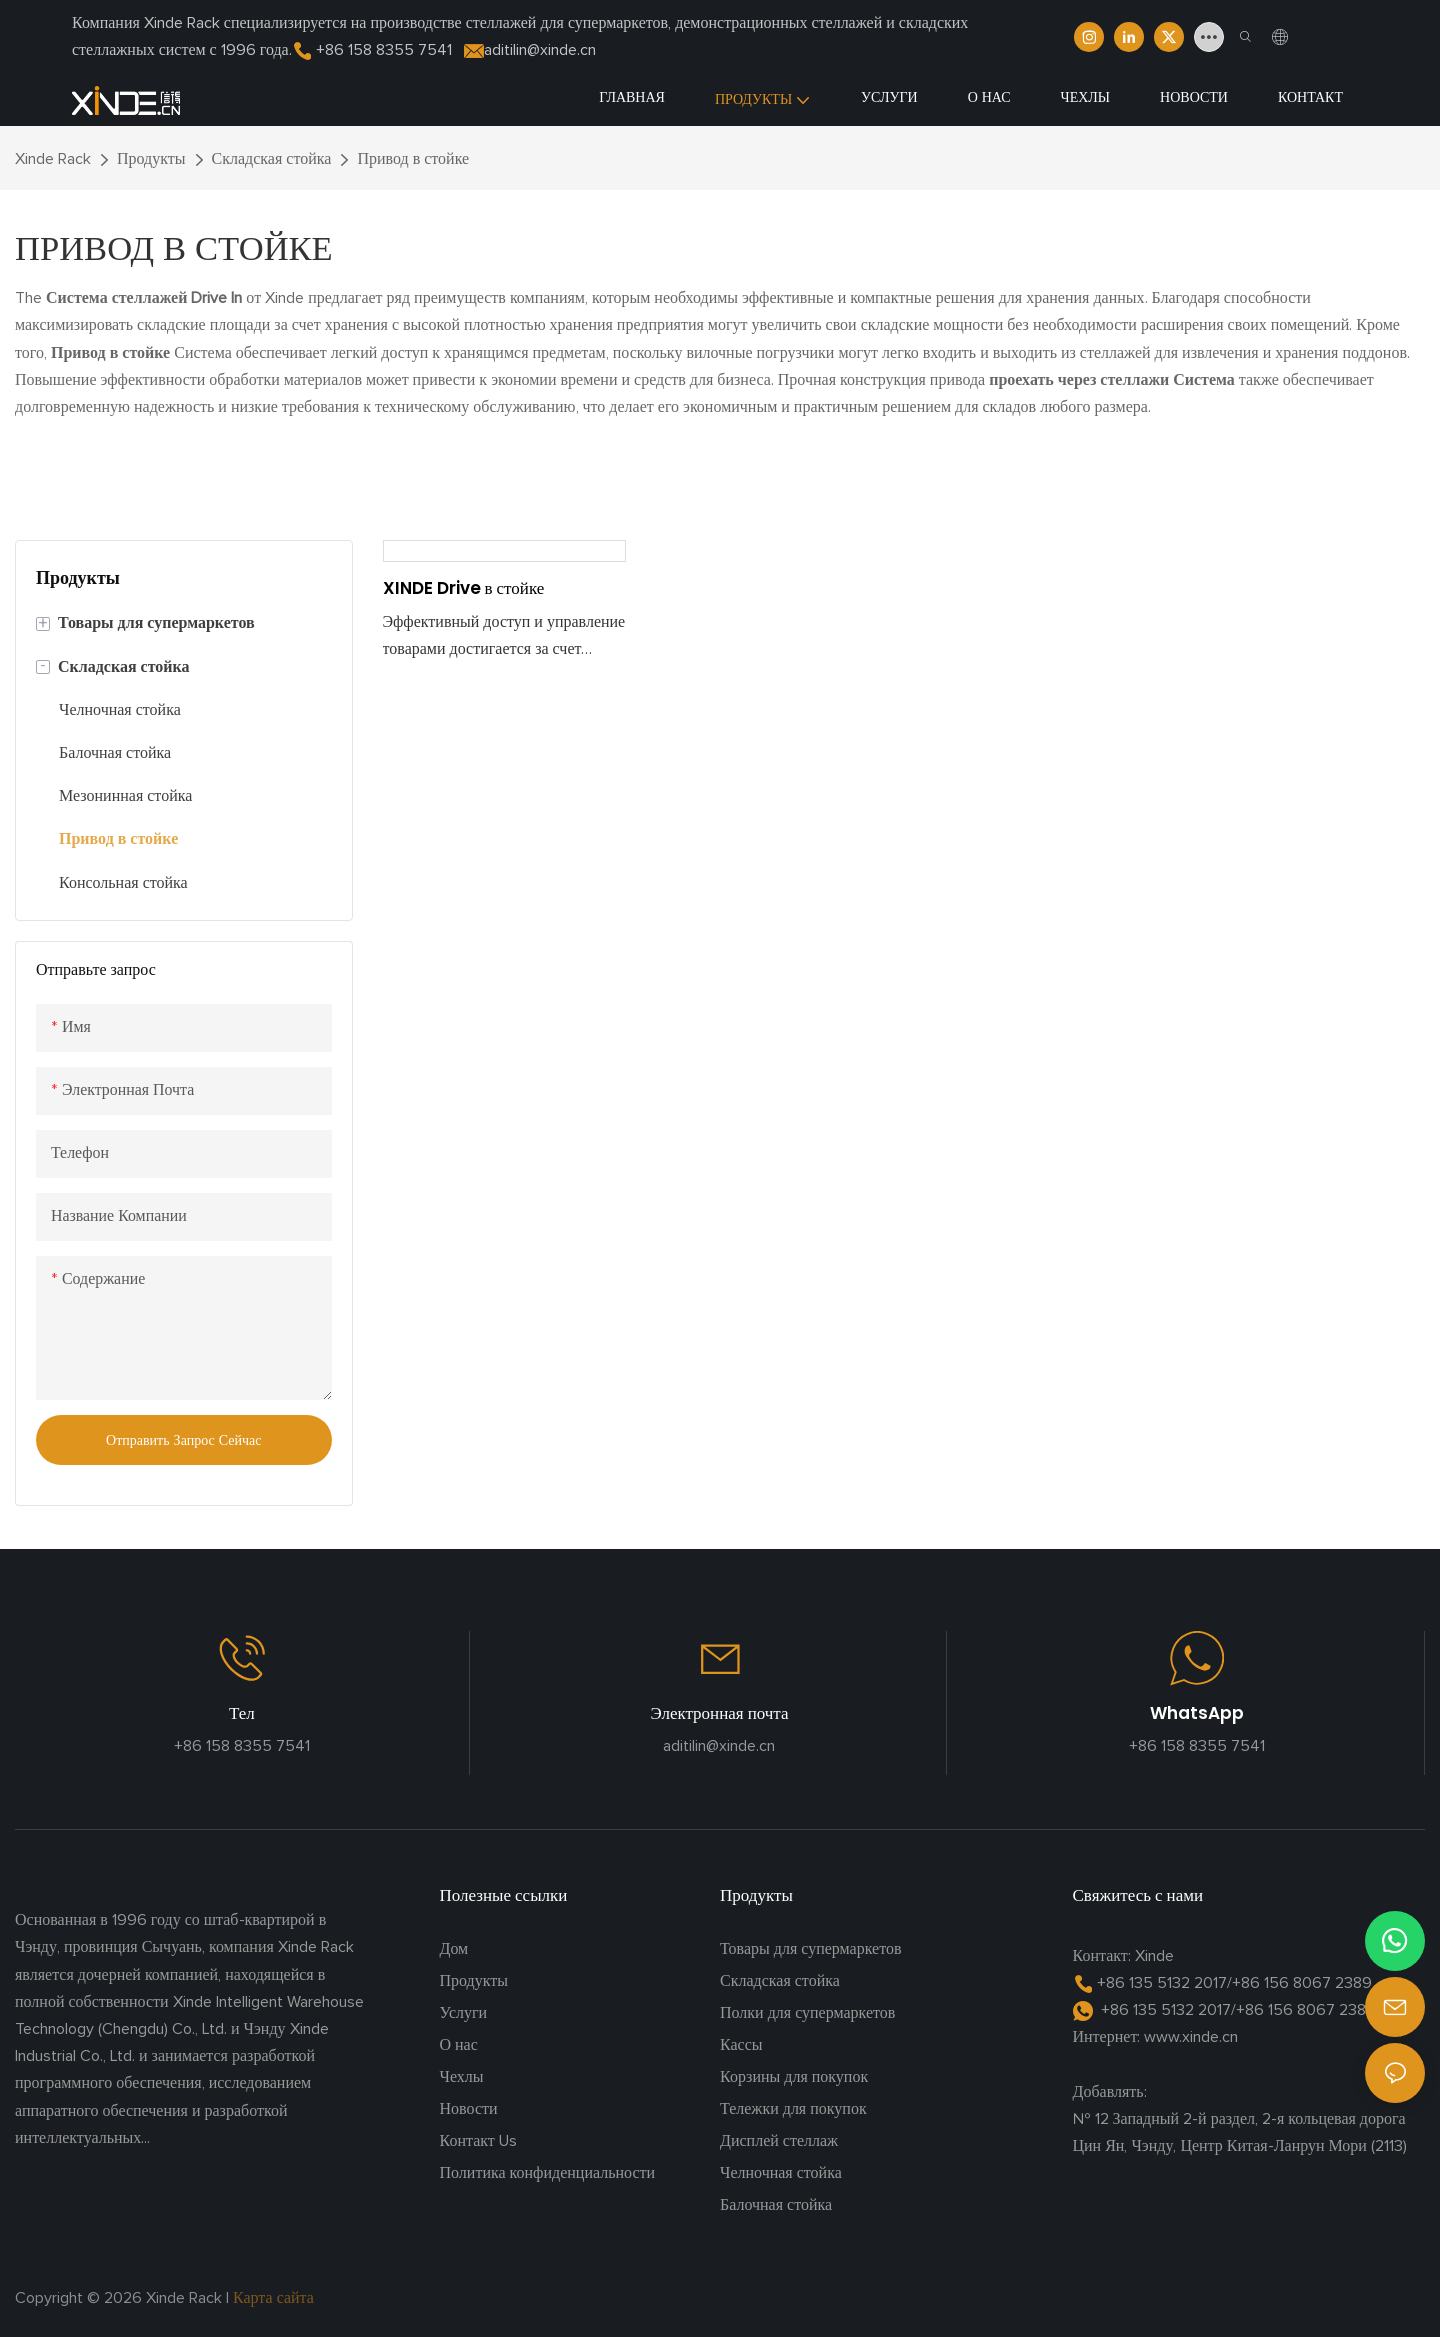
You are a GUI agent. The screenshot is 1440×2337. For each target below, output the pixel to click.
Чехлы (462, 2077)
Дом (454, 1949)
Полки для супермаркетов (807, 2013)
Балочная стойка (776, 2205)
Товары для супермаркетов (811, 1949)
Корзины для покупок (794, 2077)
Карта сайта (275, 2298)
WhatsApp (1197, 1713)
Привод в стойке (413, 159)
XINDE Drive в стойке (464, 588)
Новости (469, 2109)
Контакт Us (478, 2141)
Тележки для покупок (793, 2109)
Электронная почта (719, 1713)
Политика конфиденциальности (548, 2173)
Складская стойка (272, 159)
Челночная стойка (781, 2173)
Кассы (741, 2045)
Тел (242, 1713)
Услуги (464, 2013)
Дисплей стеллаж (779, 2141)
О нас (459, 2045)
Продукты (151, 159)
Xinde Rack (53, 159)
